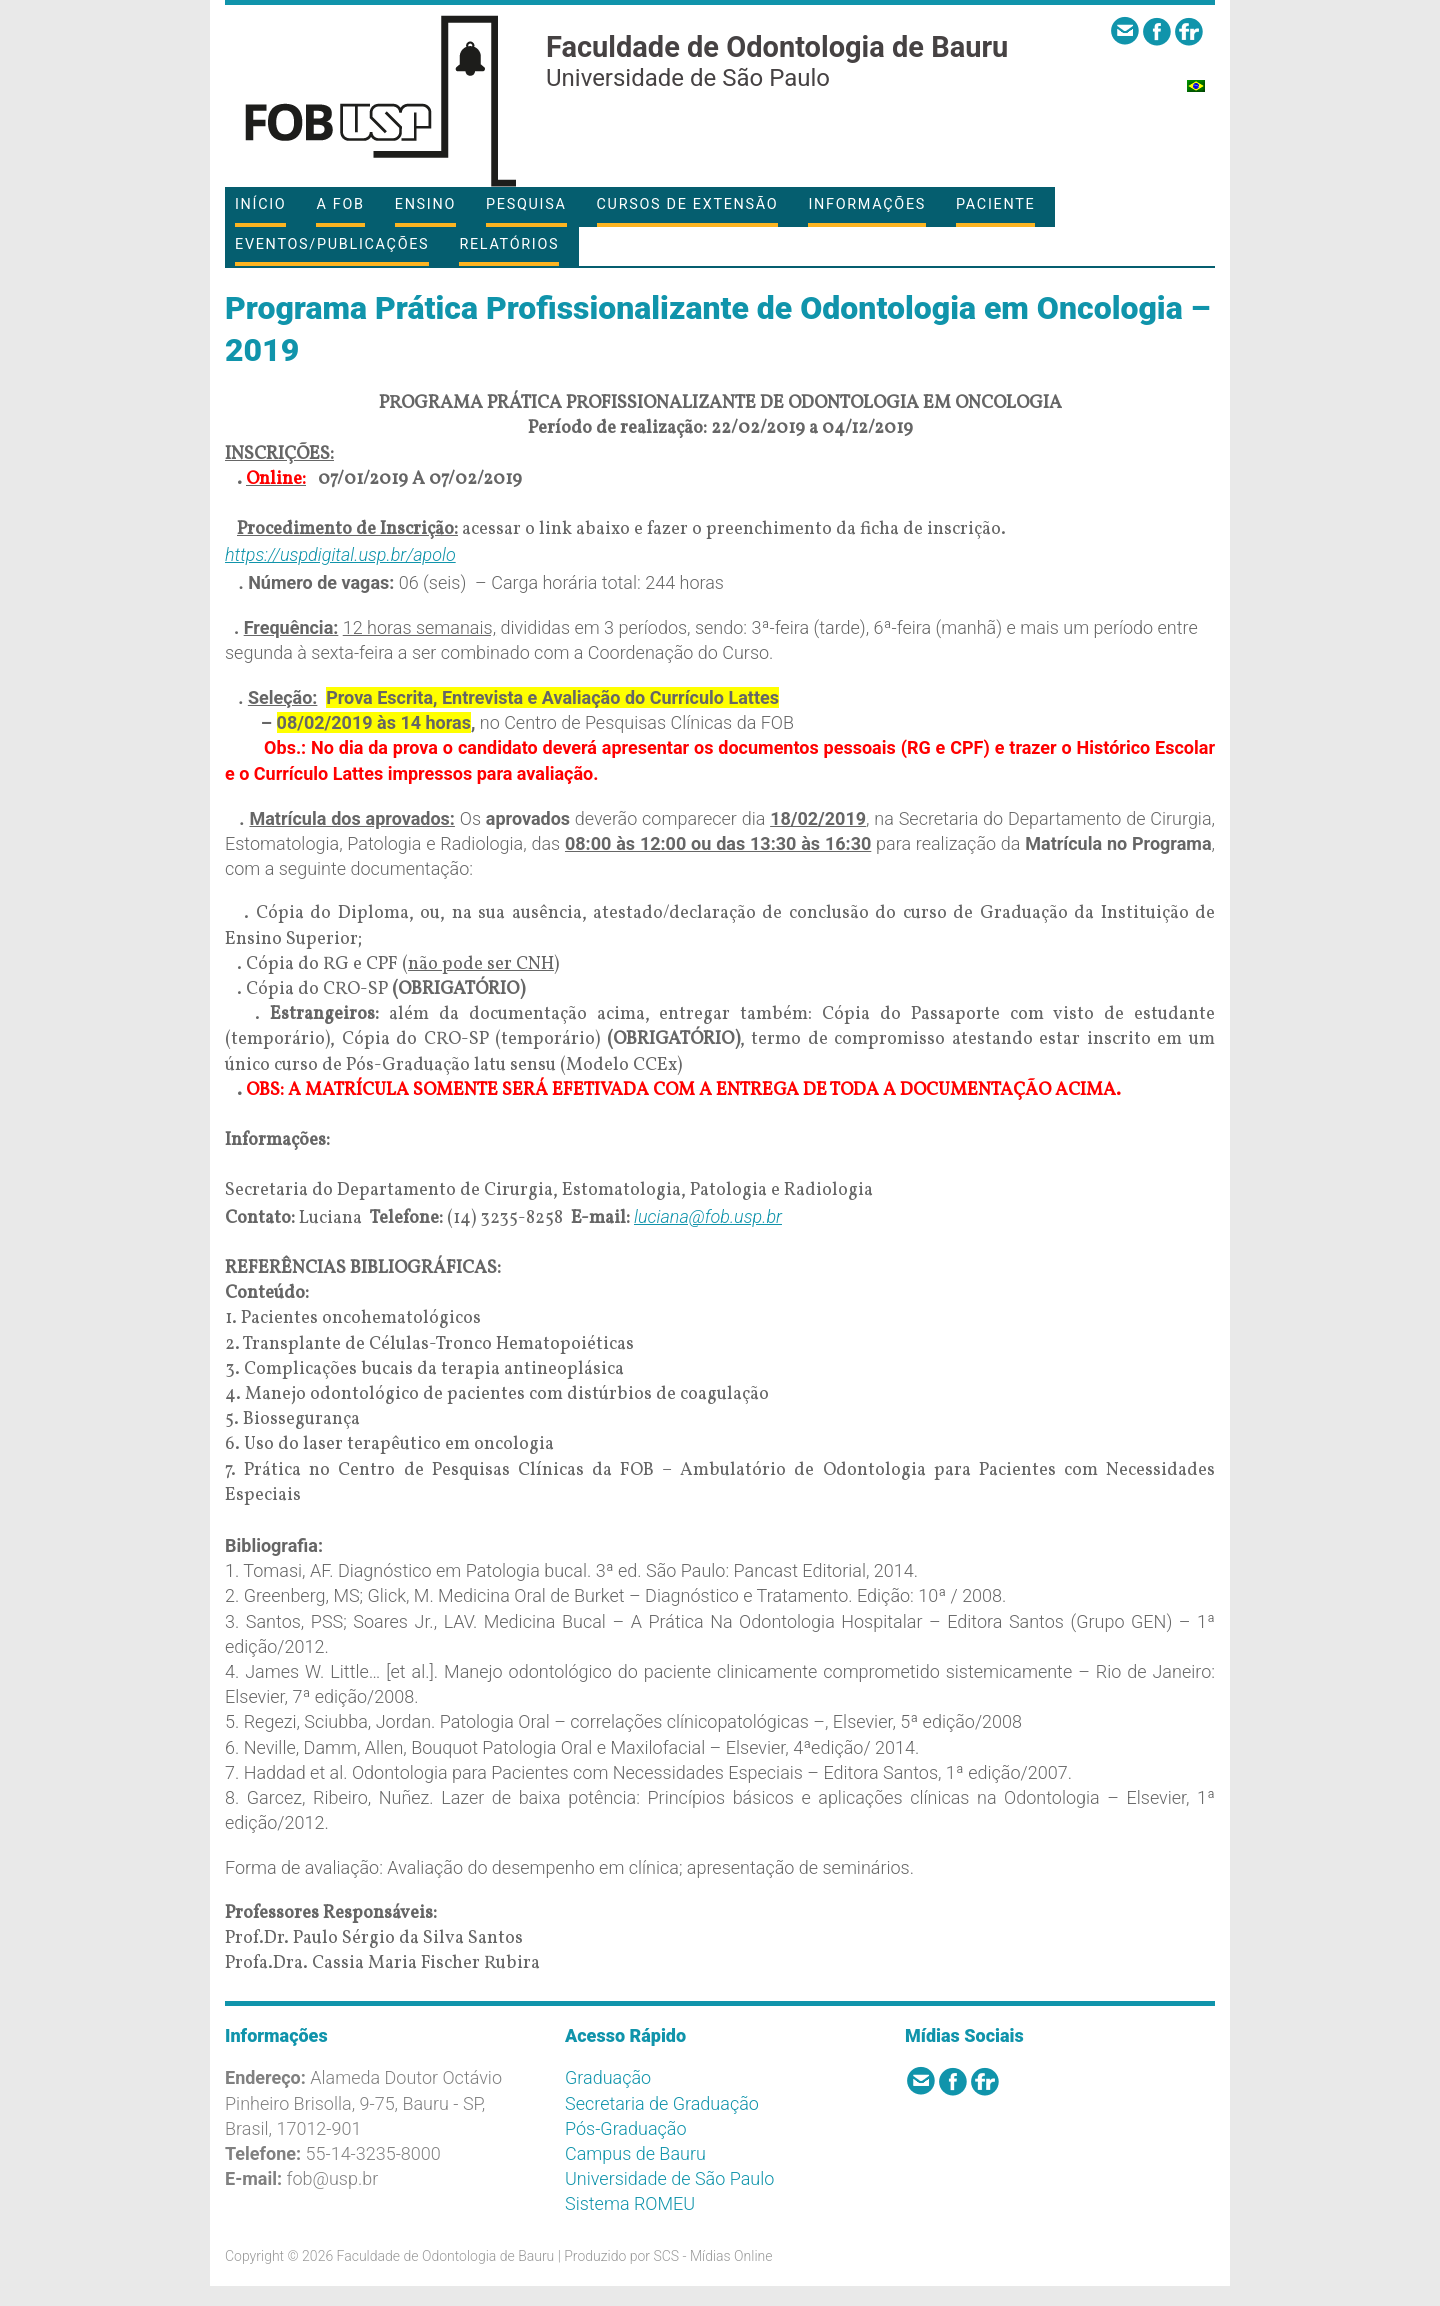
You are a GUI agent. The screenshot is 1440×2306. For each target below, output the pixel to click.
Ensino (425, 204)
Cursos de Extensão (688, 204)
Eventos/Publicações (332, 244)
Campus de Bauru (635, 2153)
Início (260, 204)
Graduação (608, 2077)
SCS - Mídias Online (712, 2256)
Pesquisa (526, 204)
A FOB (340, 204)
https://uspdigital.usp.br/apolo (340, 554)
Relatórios (509, 244)
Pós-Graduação (626, 2128)
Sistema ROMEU (630, 2203)
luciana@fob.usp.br (708, 1216)
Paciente (995, 204)
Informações (867, 204)
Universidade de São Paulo (669, 2178)
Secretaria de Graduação (662, 2103)
